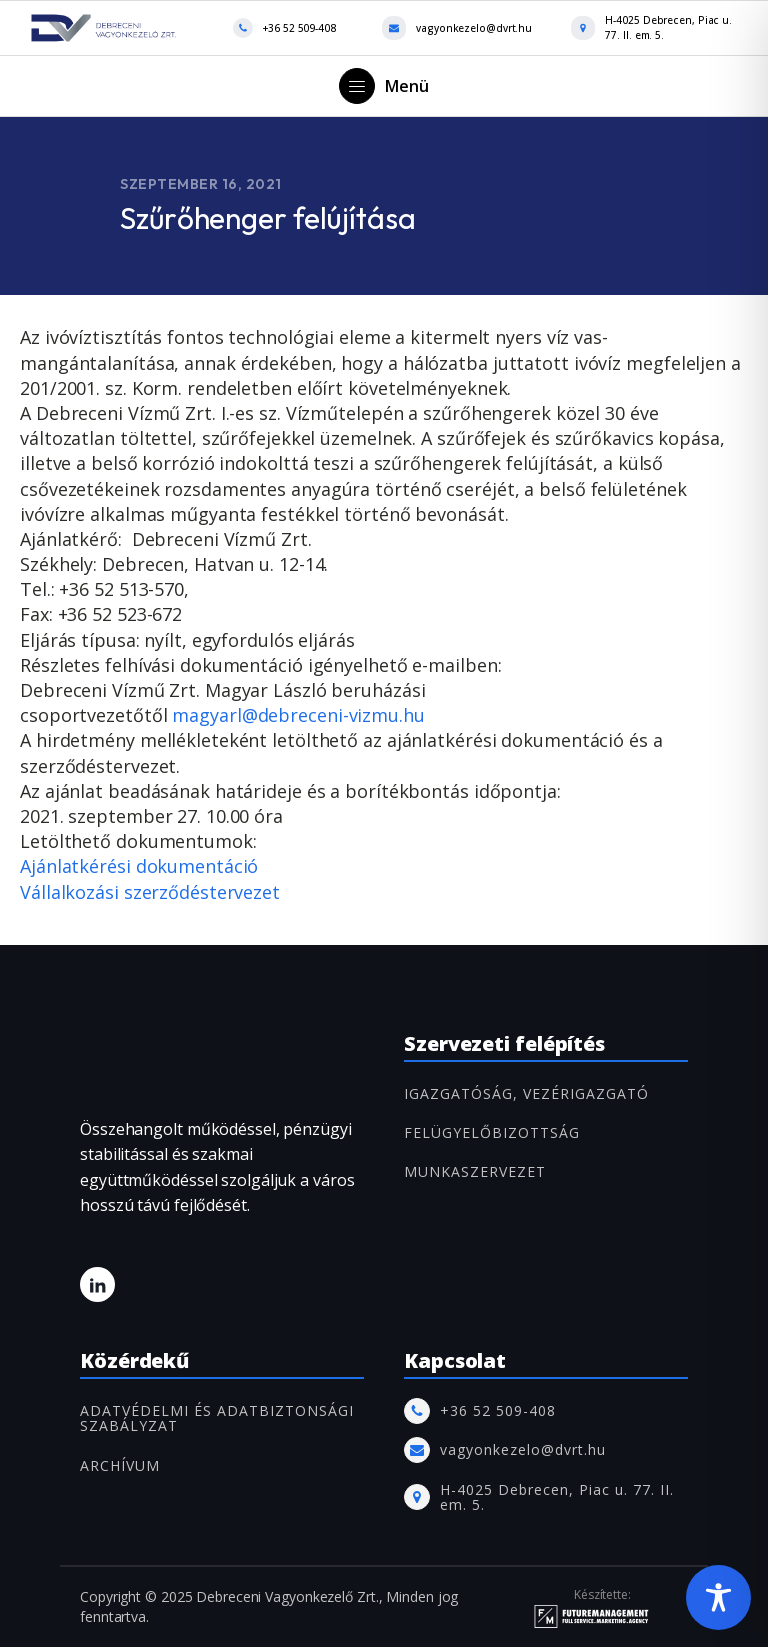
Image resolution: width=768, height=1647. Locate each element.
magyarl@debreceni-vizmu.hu (298, 715)
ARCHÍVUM (120, 1465)
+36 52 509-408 (299, 28)
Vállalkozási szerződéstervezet (152, 892)
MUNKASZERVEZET (475, 1171)
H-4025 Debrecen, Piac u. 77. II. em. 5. (668, 27)
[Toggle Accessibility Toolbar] (718, 1597)
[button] (384, 86)
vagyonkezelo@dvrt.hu (474, 28)
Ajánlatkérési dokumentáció (141, 866)
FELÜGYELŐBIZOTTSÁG (492, 1132)
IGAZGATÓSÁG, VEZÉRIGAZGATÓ (526, 1093)
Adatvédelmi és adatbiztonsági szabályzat (217, 1418)
